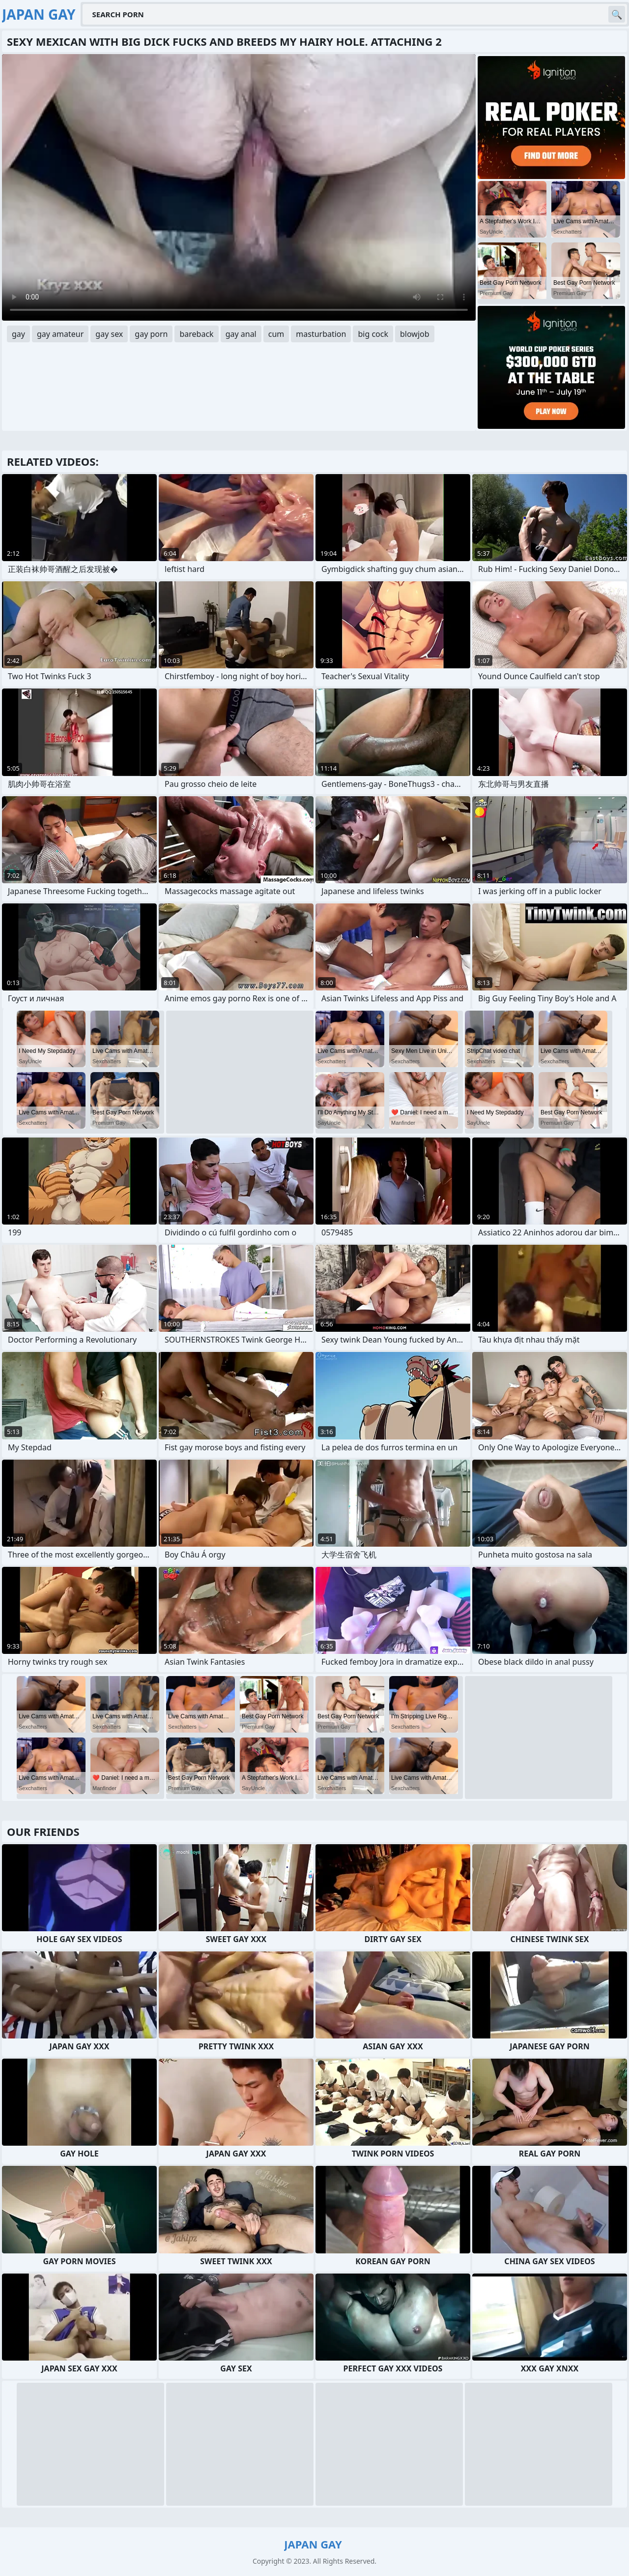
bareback (196, 334)
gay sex (109, 334)
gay (18, 334)
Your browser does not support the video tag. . (239, 187)
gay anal (241, 334)
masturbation (321, 334)
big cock (373, 334)
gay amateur (60, 334)
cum (276, 334)
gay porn (151, 334)
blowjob (414, 334)
